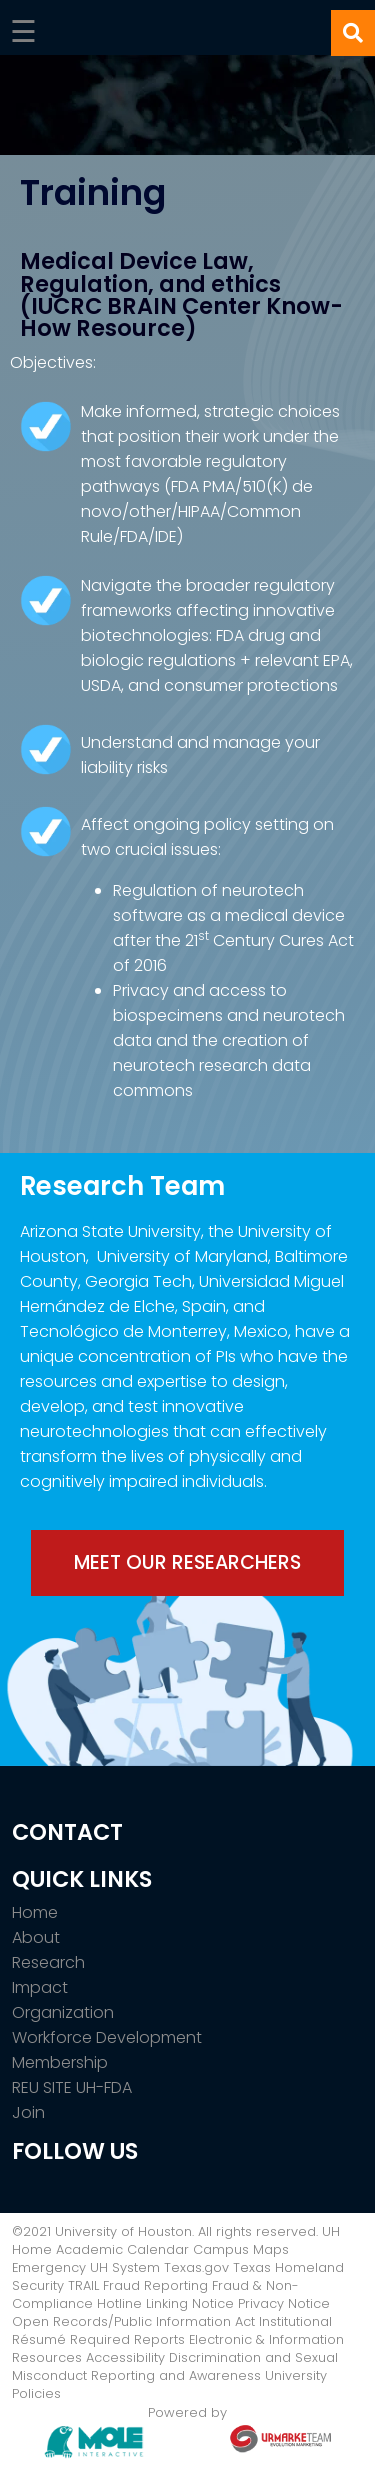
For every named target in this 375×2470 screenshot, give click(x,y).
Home (35, 1912)
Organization (63, 2012)
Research (48, 1962)
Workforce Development (107, 2037)
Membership (60, 2062)
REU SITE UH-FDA (72, 2087)
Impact (40, 1987)
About (36, 1937)
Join (28, 2112)
